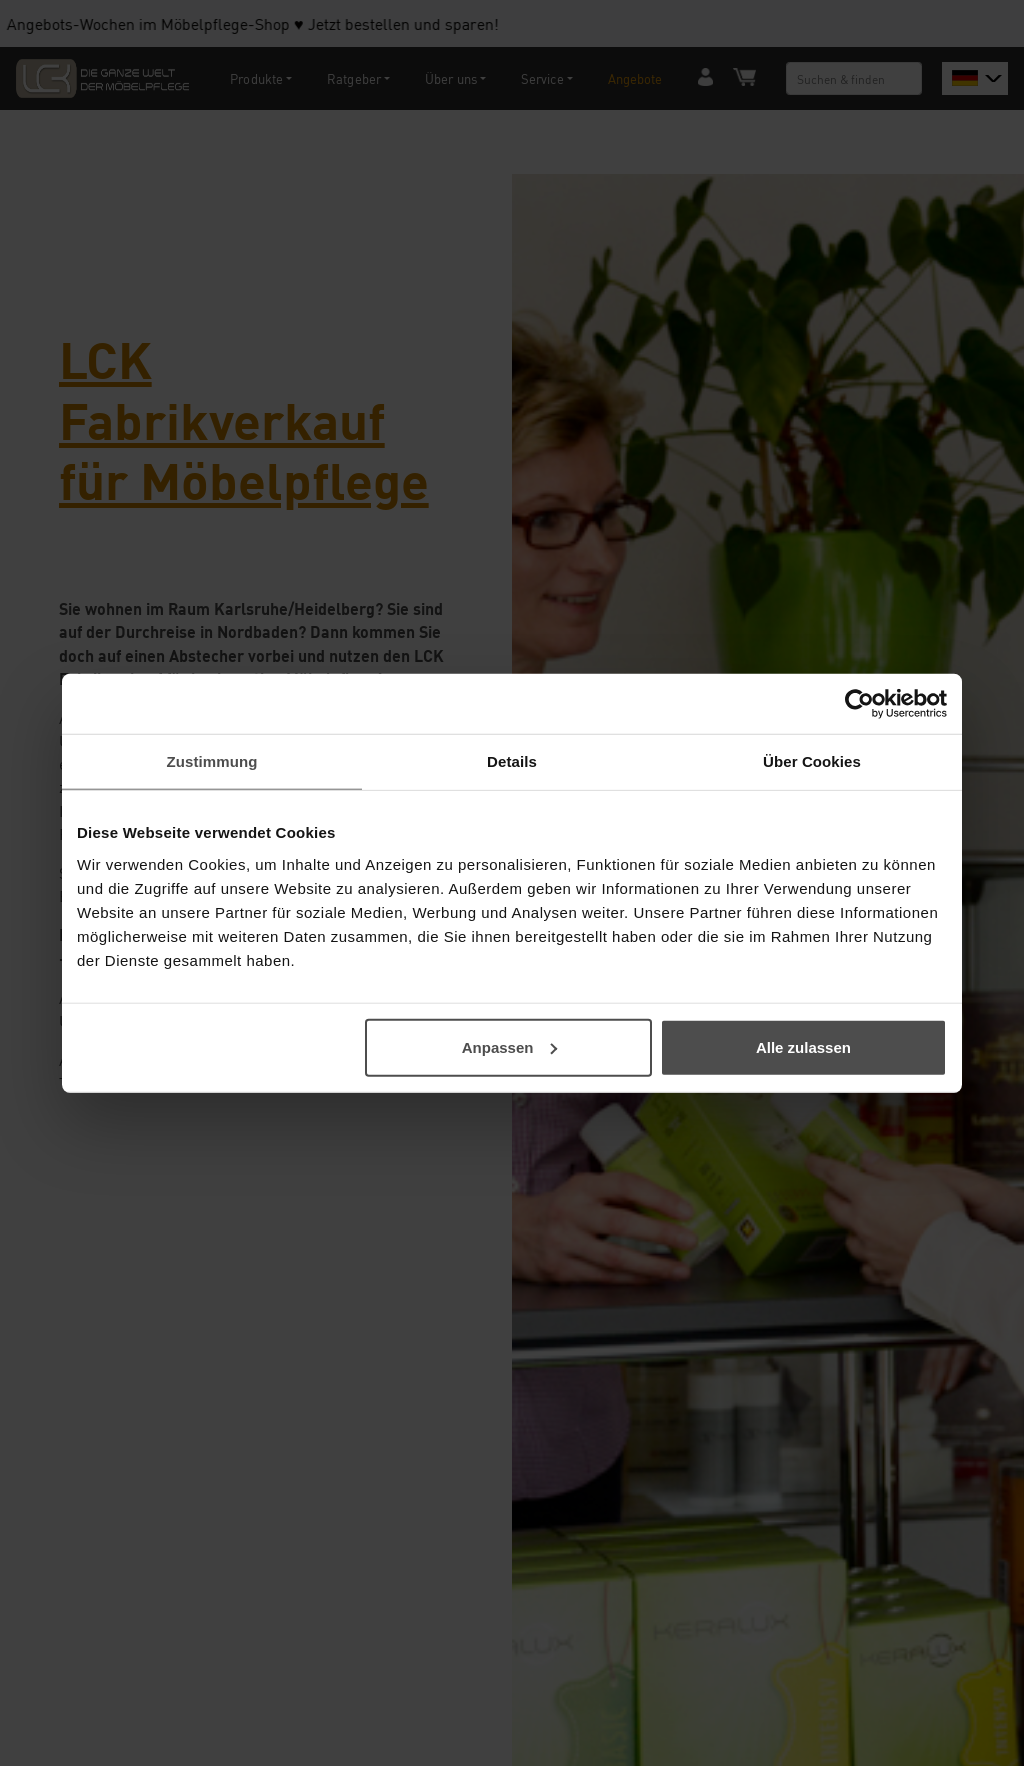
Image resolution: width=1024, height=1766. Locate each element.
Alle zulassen (803, 1046)
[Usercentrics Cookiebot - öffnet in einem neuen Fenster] (859, 704)
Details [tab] (512, 761)
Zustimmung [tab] (212, 761)
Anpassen (510, 1046)
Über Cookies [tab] (812, 761)
